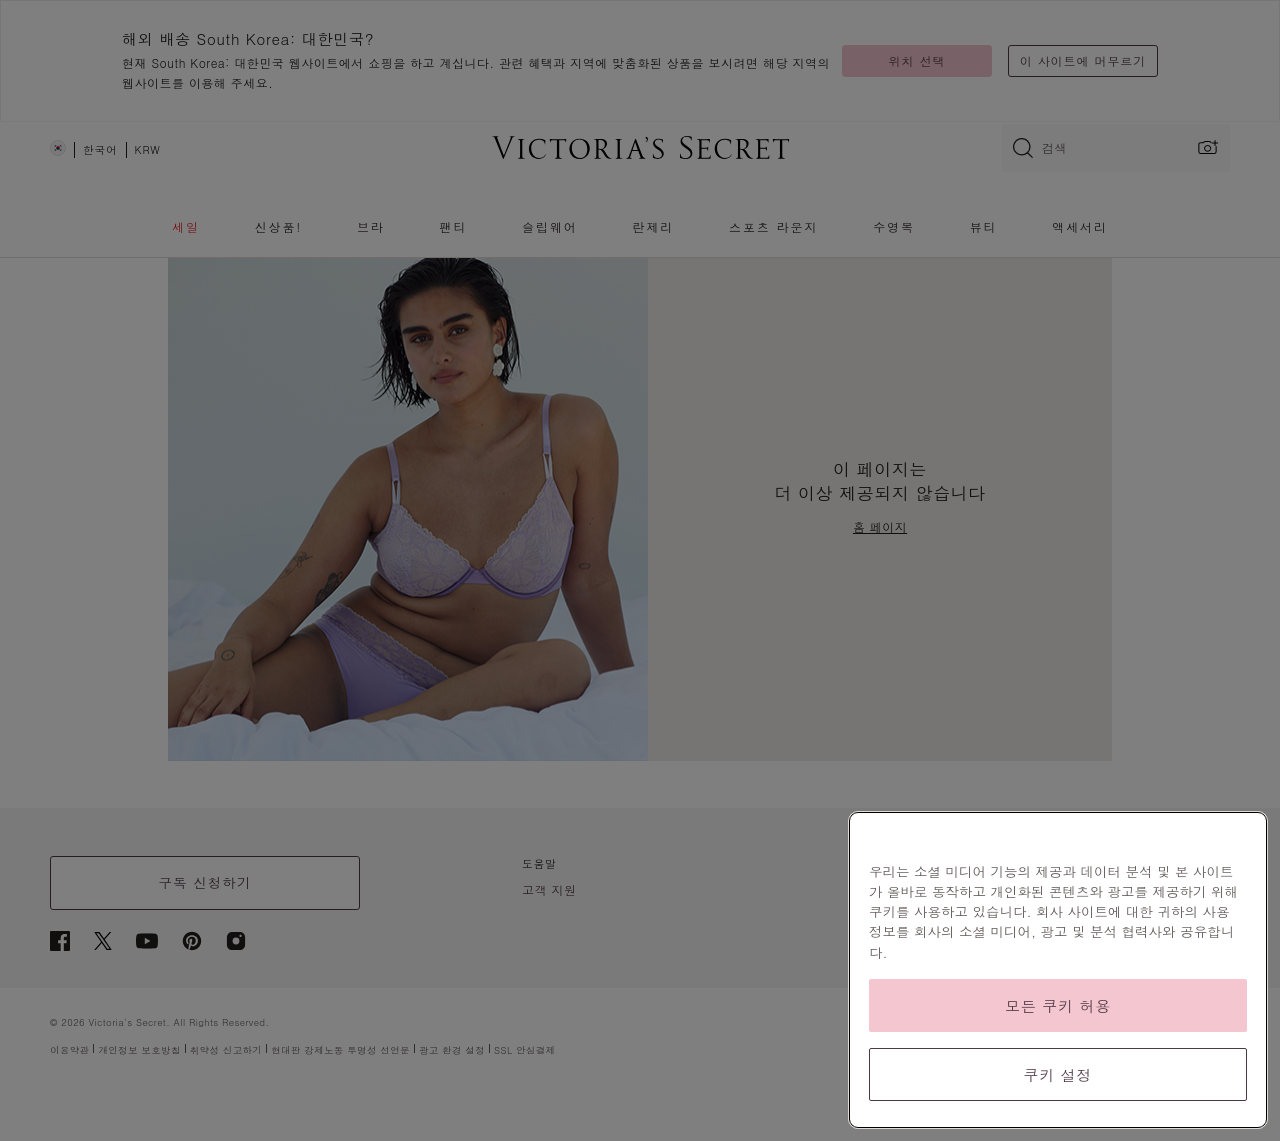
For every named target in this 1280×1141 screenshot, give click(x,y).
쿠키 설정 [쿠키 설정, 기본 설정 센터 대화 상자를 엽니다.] (1058, 1074)
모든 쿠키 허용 (1058, 1005)
